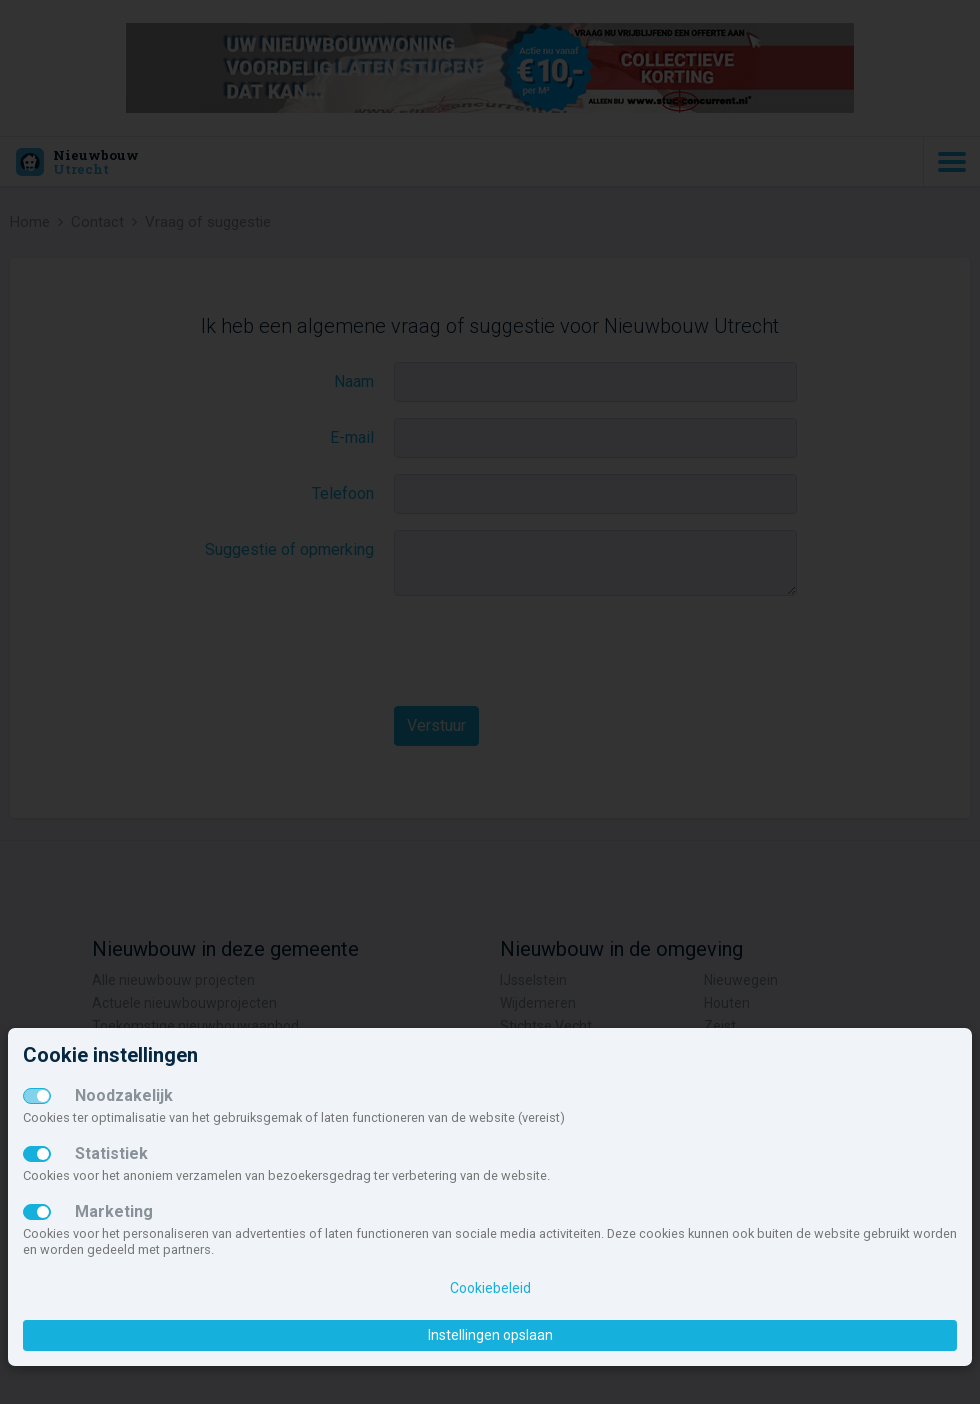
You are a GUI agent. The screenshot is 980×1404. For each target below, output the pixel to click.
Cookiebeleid (490, 1288)
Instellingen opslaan (490, 1335)
